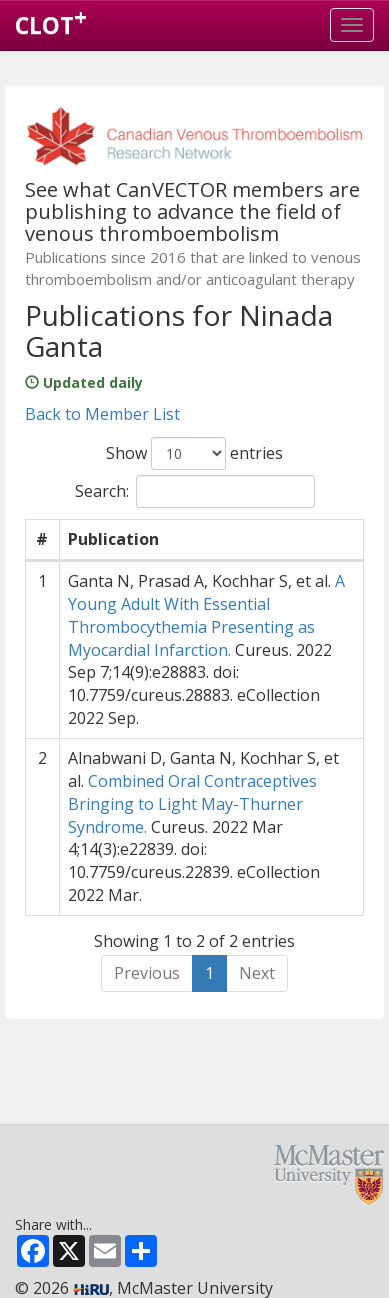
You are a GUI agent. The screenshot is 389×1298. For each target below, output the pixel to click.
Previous (147, 973)
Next (257, 973)
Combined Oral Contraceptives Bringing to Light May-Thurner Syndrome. (192, 804)
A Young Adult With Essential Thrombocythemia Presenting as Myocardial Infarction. (206, 615)
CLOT (51, 21)
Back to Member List (102, 414)
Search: (195, 491)
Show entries (194, 453)
